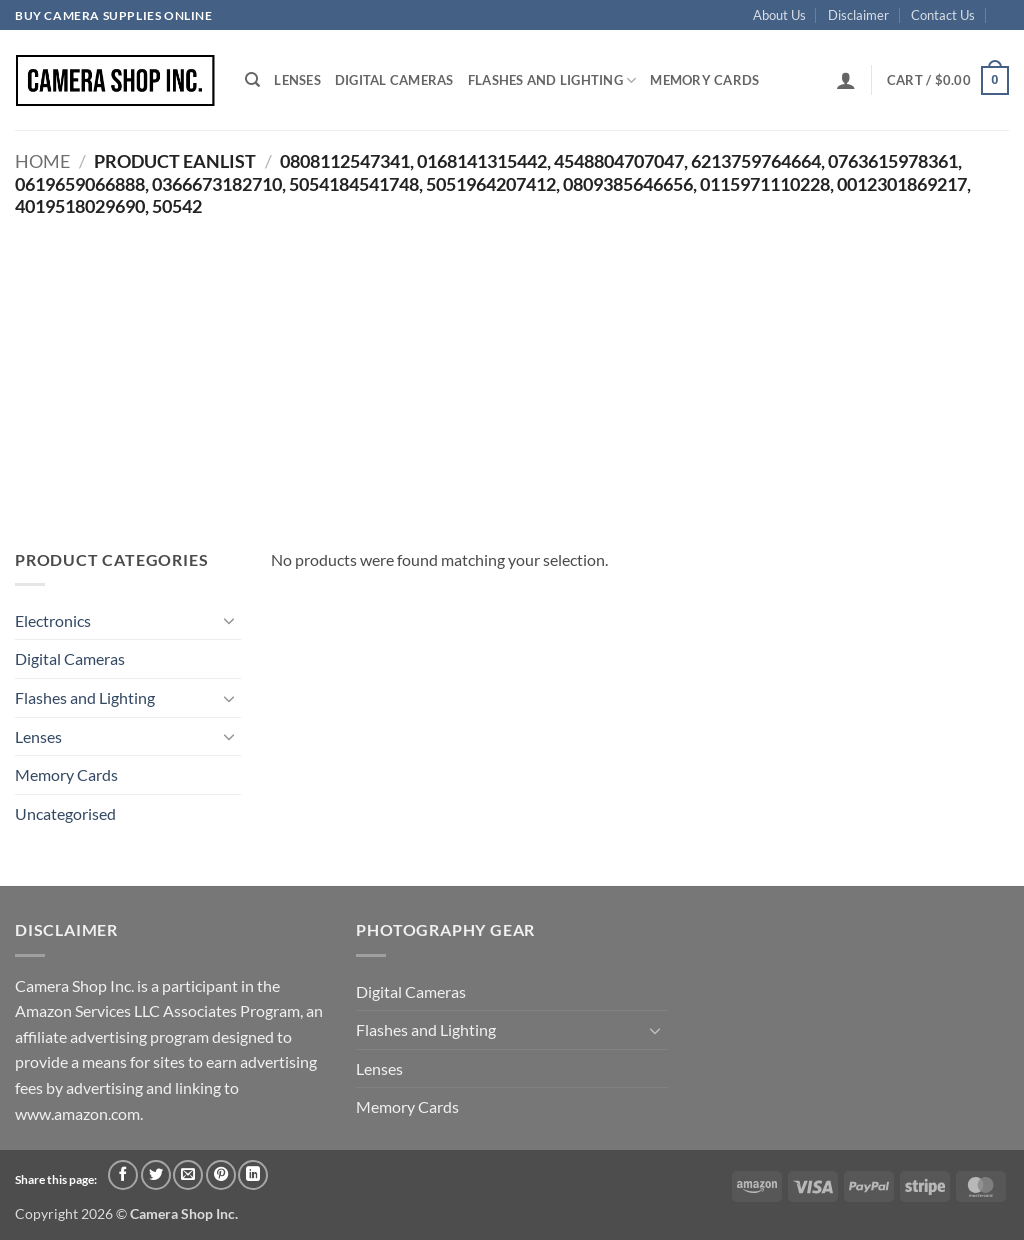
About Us (779, 15)
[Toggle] (229, 620)
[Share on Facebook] (123, 1175)
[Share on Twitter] (156, 1175)
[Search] (252, 80)
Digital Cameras (394, 80)
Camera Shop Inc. (184, 1213)
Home (42, 161)
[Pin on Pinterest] (221, 1175)
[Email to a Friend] (188, 1175)
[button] (846, 80)
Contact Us (943, 15)
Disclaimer (858, 15)
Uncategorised (65, 813)
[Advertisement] (512, 367)
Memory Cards (704, 80)
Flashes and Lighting (552, 80)
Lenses (297, 80)
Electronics (53, 620)
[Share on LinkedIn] (253, 1175)
